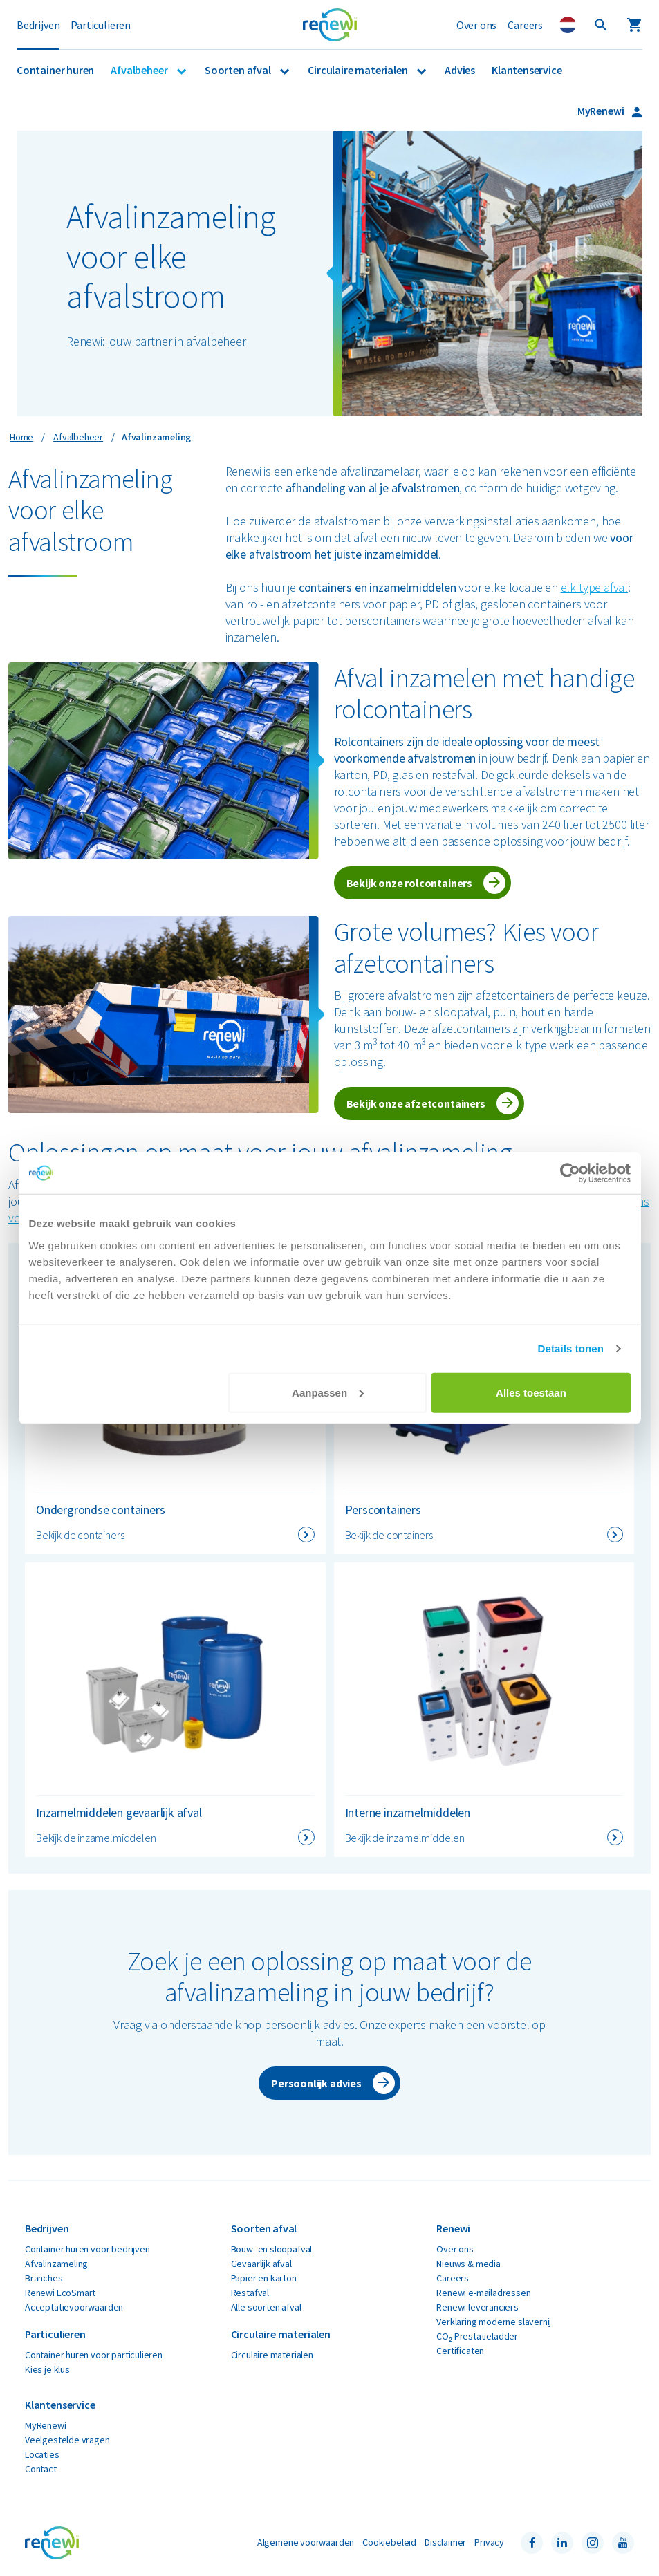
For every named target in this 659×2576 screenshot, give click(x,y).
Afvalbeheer (140, 70)
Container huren (55, 70)
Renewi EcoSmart (60, 2292)
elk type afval (594, 587)
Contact (41, 2469)
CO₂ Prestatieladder (477, 2336)
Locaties (42, 2454)
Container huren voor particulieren (94, 2355)
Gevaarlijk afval (261, 2263)
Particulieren (101, 25)
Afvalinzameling (56, 2263)
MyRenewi (601, 111)
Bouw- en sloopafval (272, 2249)
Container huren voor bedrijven (87, 2249)
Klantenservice (526, 70)
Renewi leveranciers (477, 2307)
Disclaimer (445, 2542)
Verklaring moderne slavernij (493, 2321)
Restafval (250, 2292)
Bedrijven (38, 25)
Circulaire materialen (358, 70)
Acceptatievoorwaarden (74, 2307)
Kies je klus (47, 2369)
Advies (460, 70)
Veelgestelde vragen (67, 2440)
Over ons (476, 25)
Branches (44, 2278)
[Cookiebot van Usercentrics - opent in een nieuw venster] (570, 1173)
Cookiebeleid (389, 2542)
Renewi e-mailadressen (483, 2292)
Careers (525, 25)
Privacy (489, 2542)
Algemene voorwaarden (305, 2542)
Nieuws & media (468, 2263)
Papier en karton (264, 2278)
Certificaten (460, 2350)
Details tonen (571, 1348)
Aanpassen (328, 1392)
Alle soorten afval (266, 2307)
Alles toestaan (531, 1392)
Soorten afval (238, 70)
